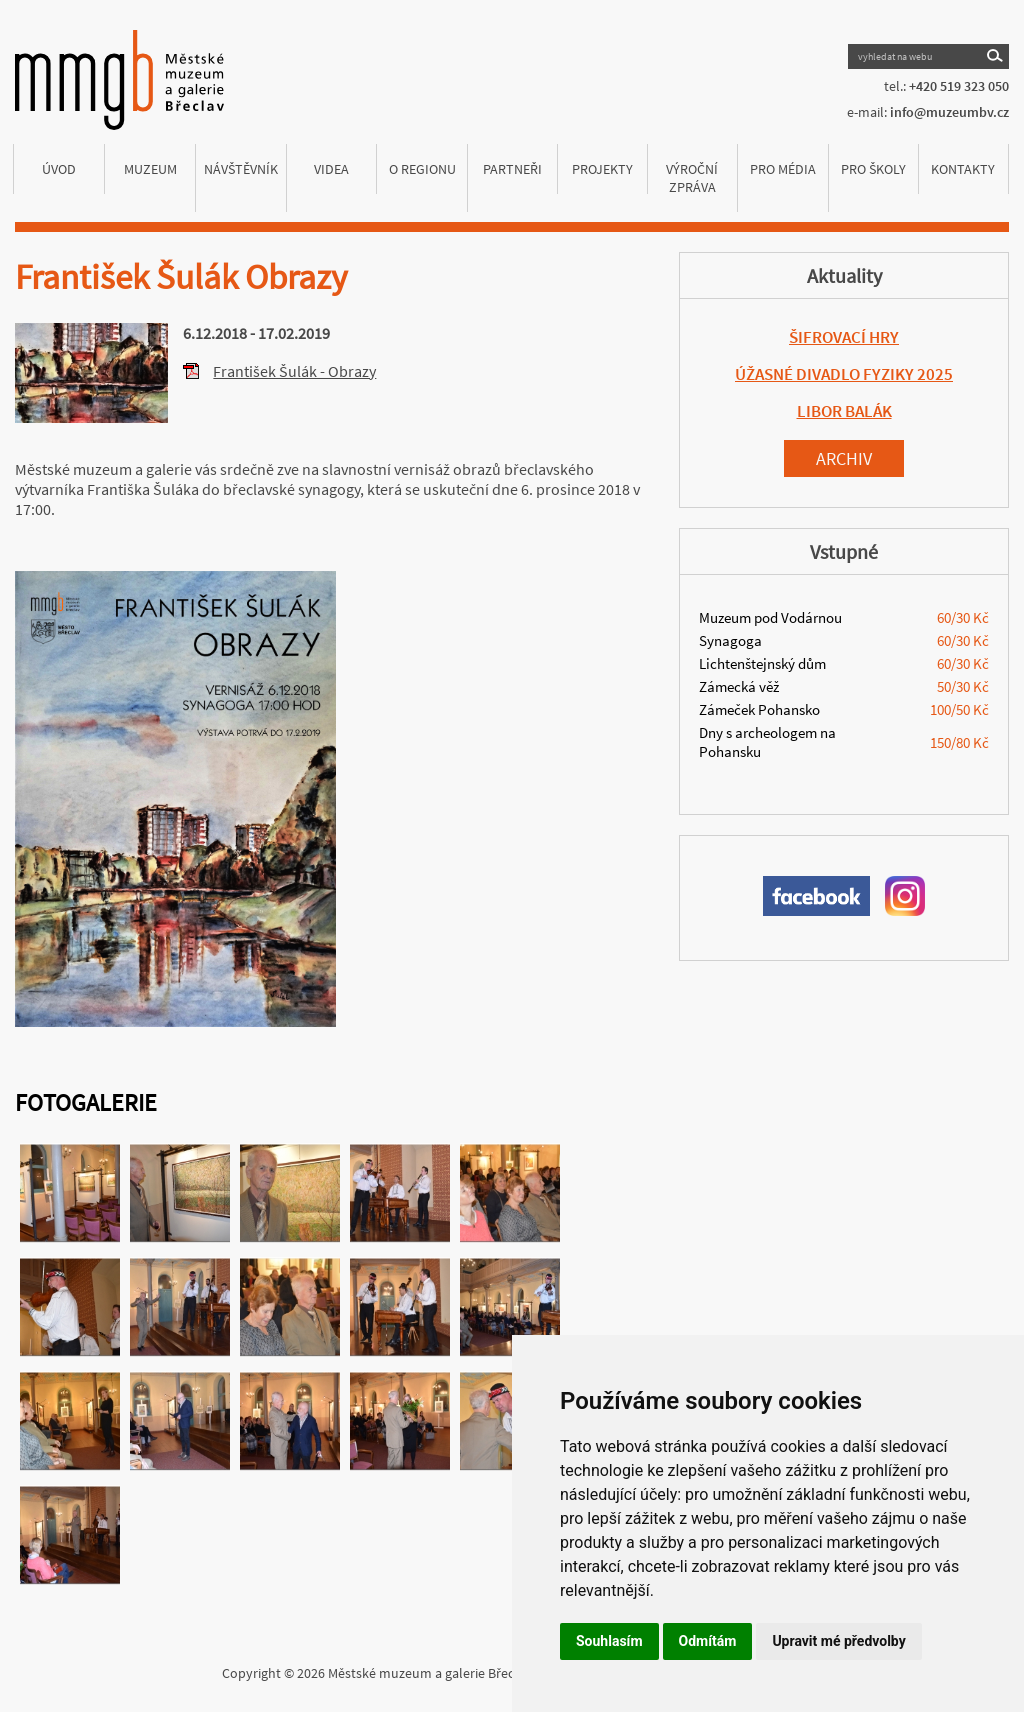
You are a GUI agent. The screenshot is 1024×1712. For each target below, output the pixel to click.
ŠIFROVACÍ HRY (844, 337)
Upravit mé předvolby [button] (838, 1641)
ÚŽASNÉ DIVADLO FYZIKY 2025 (844, 374)
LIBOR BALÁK (844, 411)
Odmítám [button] (708, 1641)
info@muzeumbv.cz (949, 112)
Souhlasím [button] (609, 1641)
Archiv (844, 458)
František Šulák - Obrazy (294, 371)
